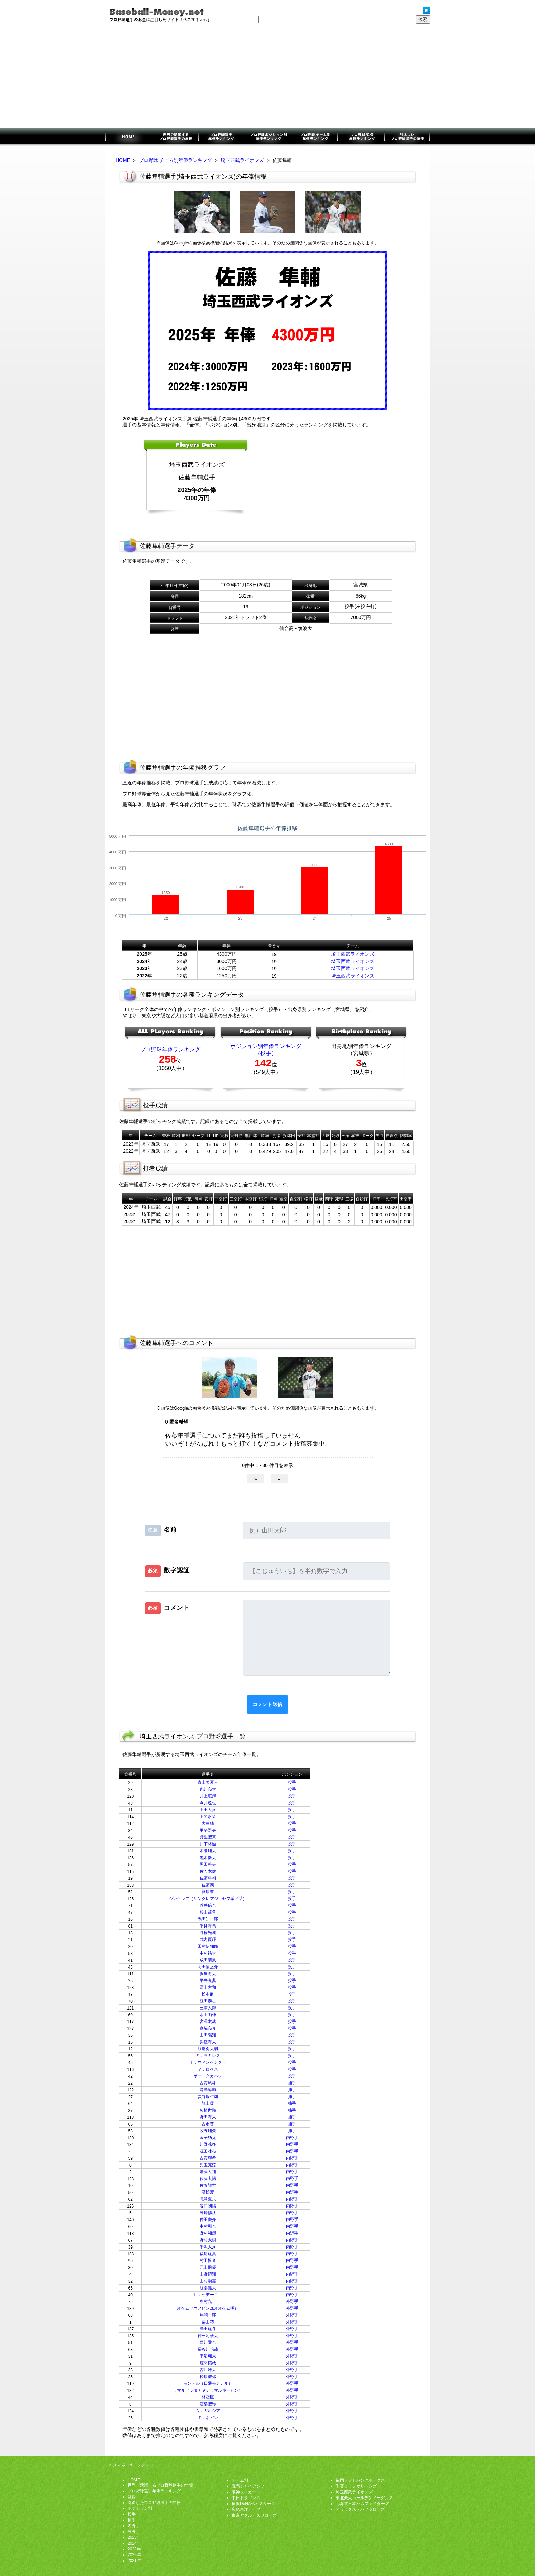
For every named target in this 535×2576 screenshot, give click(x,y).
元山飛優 (208, 2267)
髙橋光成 (208, 1932)
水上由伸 (208, 2014)
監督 (132, 2496)
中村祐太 (208, 1953)
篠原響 (208, 1891)
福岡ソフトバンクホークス (360, 2480)
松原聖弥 (208, 2376)
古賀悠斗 (208, 2083)
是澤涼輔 (208, 2089)
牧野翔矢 (208, 2130)
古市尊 (208, 2124)
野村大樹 (208, 2240)
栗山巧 (208, 2322)
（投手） (266, 1053)
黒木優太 (208, 1857)
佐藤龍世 (208, 2185)
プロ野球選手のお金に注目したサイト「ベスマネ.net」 (128, 137)
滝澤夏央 (208, 2199)
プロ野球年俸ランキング (170, 1049)
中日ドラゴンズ (246, 2497)
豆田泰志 (208, 2001)
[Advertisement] (267, 77)
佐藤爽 (208, 1884)
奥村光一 (208, 2301)
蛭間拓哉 (208, 2363)
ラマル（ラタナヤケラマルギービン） (208, 2390)
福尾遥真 (208, 2253)
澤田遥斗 (208, 2328)
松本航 (208, 1994)
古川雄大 (208, 2369)
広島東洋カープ (246, 2509)
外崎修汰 (208, 2212)
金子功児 (208, 2137)
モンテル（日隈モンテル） (207, 2383)
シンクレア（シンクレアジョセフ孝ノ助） (208, 1898)
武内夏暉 (208, 1939)
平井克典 (208, 1980)
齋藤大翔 (208, 2171)
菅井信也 (208, 1905)
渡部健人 (208, 2287)
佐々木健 (208, 1871)
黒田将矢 (208, 1864)
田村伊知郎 (208, 1946)
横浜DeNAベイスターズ (253, 2503)
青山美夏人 (208, 1782)
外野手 (292, 2301)
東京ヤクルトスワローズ (254, 2515)
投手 (292, 1782)
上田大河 (208, 1809)
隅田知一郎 (208, 1919)
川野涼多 (208, 2144)
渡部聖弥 (208, 2404)
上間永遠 (208, 1816)
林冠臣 (208, 2397)
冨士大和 (208, 1987)
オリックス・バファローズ (360, 2509)
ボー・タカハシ (207, 2076)
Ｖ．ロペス (208, 2069)
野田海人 (208, 2117)
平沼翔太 (208, 2356)
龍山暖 (208, 2103)
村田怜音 (208, 2260)
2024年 (134, 2543)
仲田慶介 (208, 2219)
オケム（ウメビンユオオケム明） (207, 2308)
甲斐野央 (208, 1830)
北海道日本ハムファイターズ (362, 2503)
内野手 (292, 2137)
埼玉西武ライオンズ (242, 160)
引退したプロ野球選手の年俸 (407, 137)
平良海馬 (208, 1925)
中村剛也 (208, 2226)
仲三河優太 (208, 2335)
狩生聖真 (208, 1837)
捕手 (292, 2083)
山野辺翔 (208, 2274)
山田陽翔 (208, 2035)
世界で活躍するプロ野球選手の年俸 (175, 137)
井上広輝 (208, 1796)
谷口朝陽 (208, 2205)
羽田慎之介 (208, 1966)
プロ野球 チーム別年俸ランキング (175, 160)
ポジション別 (140, 2508)
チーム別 (240, 2480)
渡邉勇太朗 (208, 2048)
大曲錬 (208, 1823)
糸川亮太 (208, 1789)
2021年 (134, 2560)
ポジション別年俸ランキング (268, 137)
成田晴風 (208, 1960)
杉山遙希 (208, 1912)
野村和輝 (208, 2233)
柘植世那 (208, 2110)
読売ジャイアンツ (248, 2486)
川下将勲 (208, 1844)
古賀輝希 (208, 2158)
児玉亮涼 (208, 2164)
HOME (123, 160)
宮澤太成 (208, 2021)
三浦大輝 (208, 2007)
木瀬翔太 (208, 1850)
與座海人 (208, 2042)
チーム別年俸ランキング (314, 137)
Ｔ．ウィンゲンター (207, 2062)
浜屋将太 (208, 1973)
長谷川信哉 (208, 2349)
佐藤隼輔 (208, 1878)
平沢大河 (208, 2246)
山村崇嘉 (208, 2281)
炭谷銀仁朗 (208, 2096)
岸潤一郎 (208, 2315)
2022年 (134, 2554)
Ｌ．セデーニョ (207, 2294)
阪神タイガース (246, 2492)
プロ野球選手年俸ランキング (221, 137)
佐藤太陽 (208, 2178)
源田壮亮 (208, 2151)
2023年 (134, 2549)
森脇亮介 (208, 2028)
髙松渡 (208, 2192)
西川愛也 (208, 2342)
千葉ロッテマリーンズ (356, 2486)
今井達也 (208, 1803)
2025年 (134, 2537)
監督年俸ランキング (360, 137)
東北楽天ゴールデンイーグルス (364, 2497)
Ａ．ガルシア (208, 2410)
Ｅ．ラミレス (208, 2055)
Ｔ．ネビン (208, 2417)
